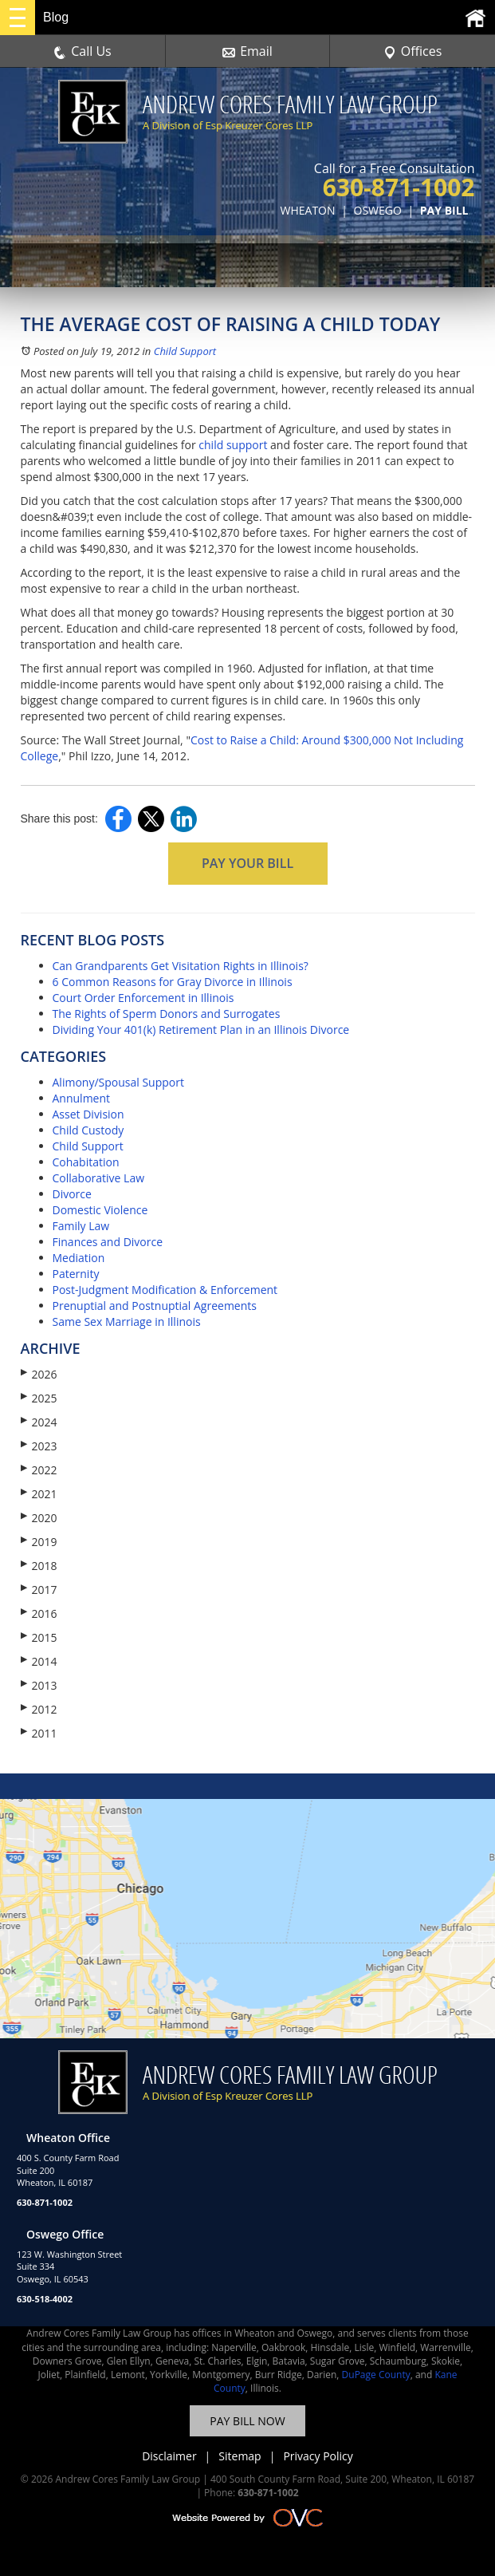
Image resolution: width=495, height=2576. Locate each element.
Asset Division (88, 1114)
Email (247, 51)
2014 (39, 1661)
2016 (39, 1613)
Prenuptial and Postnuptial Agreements (155, 1305)
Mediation (79, 1257)
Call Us (82, 51)
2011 (39, 1733)
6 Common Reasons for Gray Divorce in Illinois (173, 981)
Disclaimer (169, 2456)
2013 (39, 1685)
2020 (39, 1517)
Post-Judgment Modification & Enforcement (165, 1289)
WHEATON (308, 210)
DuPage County (376, 2374)
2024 (39, 1422)
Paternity (76, 1273)
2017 (39, 1589)
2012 (39, 1709)
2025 (39, 1398)
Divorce (72, 1193)
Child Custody (88, 1130)
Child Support (185, 351)
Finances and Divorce (108, 1241)
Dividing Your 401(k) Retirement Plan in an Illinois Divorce (201, 1029)
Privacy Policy (317, 2456)
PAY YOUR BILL (247, 863)
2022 (39, 1469)
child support (232, 444)
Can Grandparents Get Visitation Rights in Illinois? (180, 965)
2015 (39, 1637)
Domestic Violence (100, 1209)
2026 (39, 1374)
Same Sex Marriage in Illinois (127, 1321)
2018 (39, 1565)
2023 (39, 1446)
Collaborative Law (99, 1177)
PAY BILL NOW (247, 2420)
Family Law (81, 1225)
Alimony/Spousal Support (118, 1082)
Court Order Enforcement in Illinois (143, 997)
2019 (39, 1541)
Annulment (82, 1098)
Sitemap (239, 2456)
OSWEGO (378, 210)
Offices (412, 51)
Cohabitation (86, 1162)
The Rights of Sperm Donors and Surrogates (167, 1013)
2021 (39, 1493)
